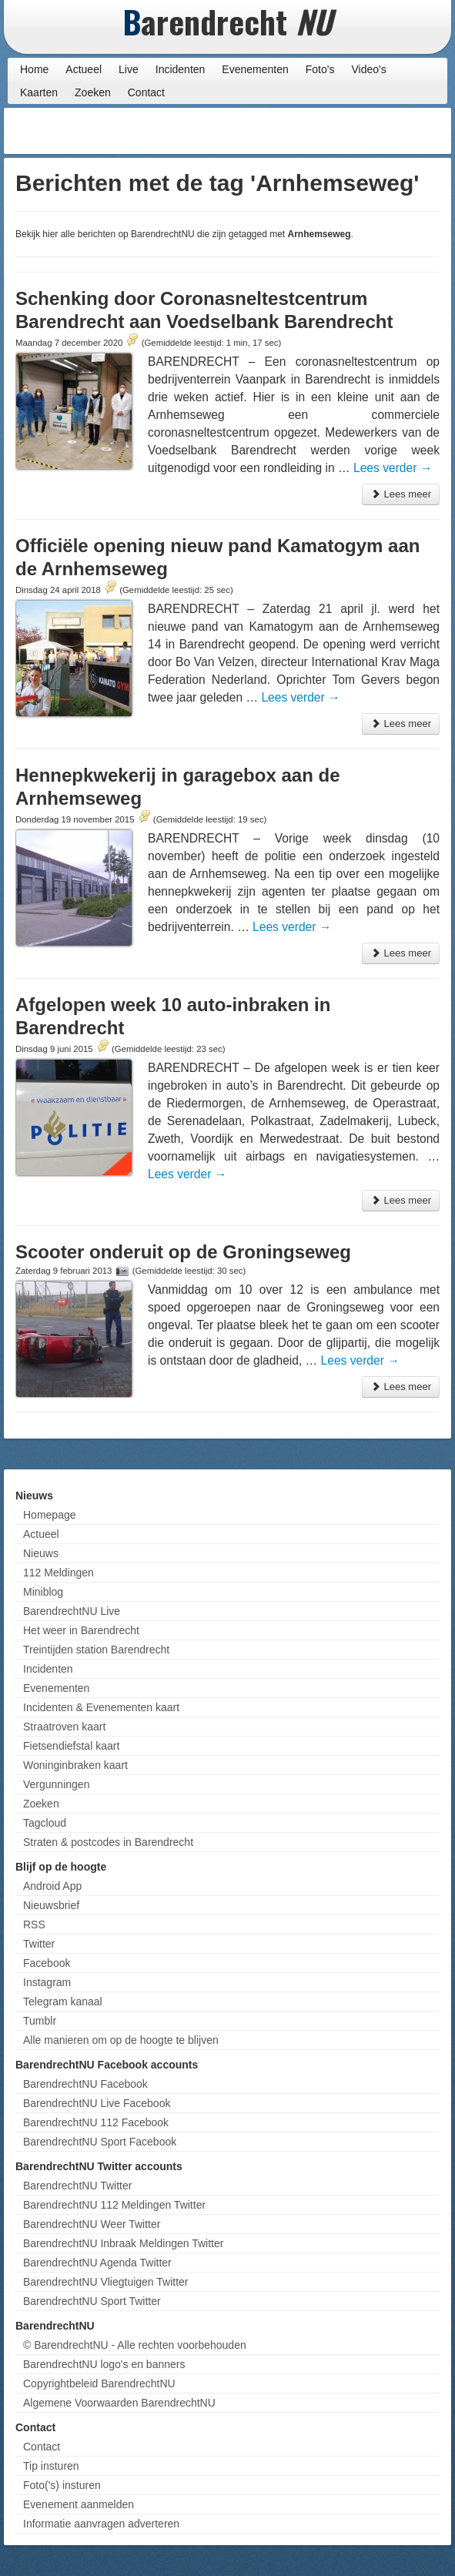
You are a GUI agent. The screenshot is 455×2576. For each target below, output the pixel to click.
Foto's (320, 69)
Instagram (47, 1982)
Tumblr (39, 2021)
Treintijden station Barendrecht (96, 1649)
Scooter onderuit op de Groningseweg (183, 1251)
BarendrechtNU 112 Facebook (96, 2122)
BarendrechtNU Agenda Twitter (97, 2262)
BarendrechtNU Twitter (77, 2185)
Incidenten (181, 69)
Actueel (83, 69)
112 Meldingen (58, 1572)
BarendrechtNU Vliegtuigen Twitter (106, 2282)
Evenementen (255, 69)
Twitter (39, 1944)
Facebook (46, 1963)
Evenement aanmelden (78, 2504)
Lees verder (392, 467)
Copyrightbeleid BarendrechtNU (99, 2383)
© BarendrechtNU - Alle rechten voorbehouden (134, 2345)
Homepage (49, 1515)
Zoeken (93, 92)
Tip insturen (51, 2466)
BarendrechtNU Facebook (85, 2084)
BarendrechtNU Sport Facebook (99, 2142)
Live (129, 69)
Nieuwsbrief (51, 1905)
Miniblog (43, 1592)
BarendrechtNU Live (71, 1611)
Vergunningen (56, 1784)
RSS (34, 1924)
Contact (146, 92)
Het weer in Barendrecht (81, 1630)
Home (34, 69)
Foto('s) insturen (62, 2485)
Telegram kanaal (62, 2001)
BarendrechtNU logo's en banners (104, 2364)
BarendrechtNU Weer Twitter (91, 2224)
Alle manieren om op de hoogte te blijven (121, 2040)
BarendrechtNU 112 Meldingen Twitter (114, 2205)
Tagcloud (44, 1823)
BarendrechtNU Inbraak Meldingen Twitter (123, 2243)
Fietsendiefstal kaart (71, 1746)
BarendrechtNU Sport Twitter (92, 2301)
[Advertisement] (324, 131)
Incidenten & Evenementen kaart (101, 1707)
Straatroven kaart (64, 1726)
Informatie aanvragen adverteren (101, 2523)
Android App (52, 1886)
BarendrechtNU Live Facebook (96, 2103)
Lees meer (400, 494)
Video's (368, 69)
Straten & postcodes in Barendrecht (108, 1842)
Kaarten (39, 92)
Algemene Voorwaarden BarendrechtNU (119, 2403)
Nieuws (41, 1553)
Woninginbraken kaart (75, 1765)
